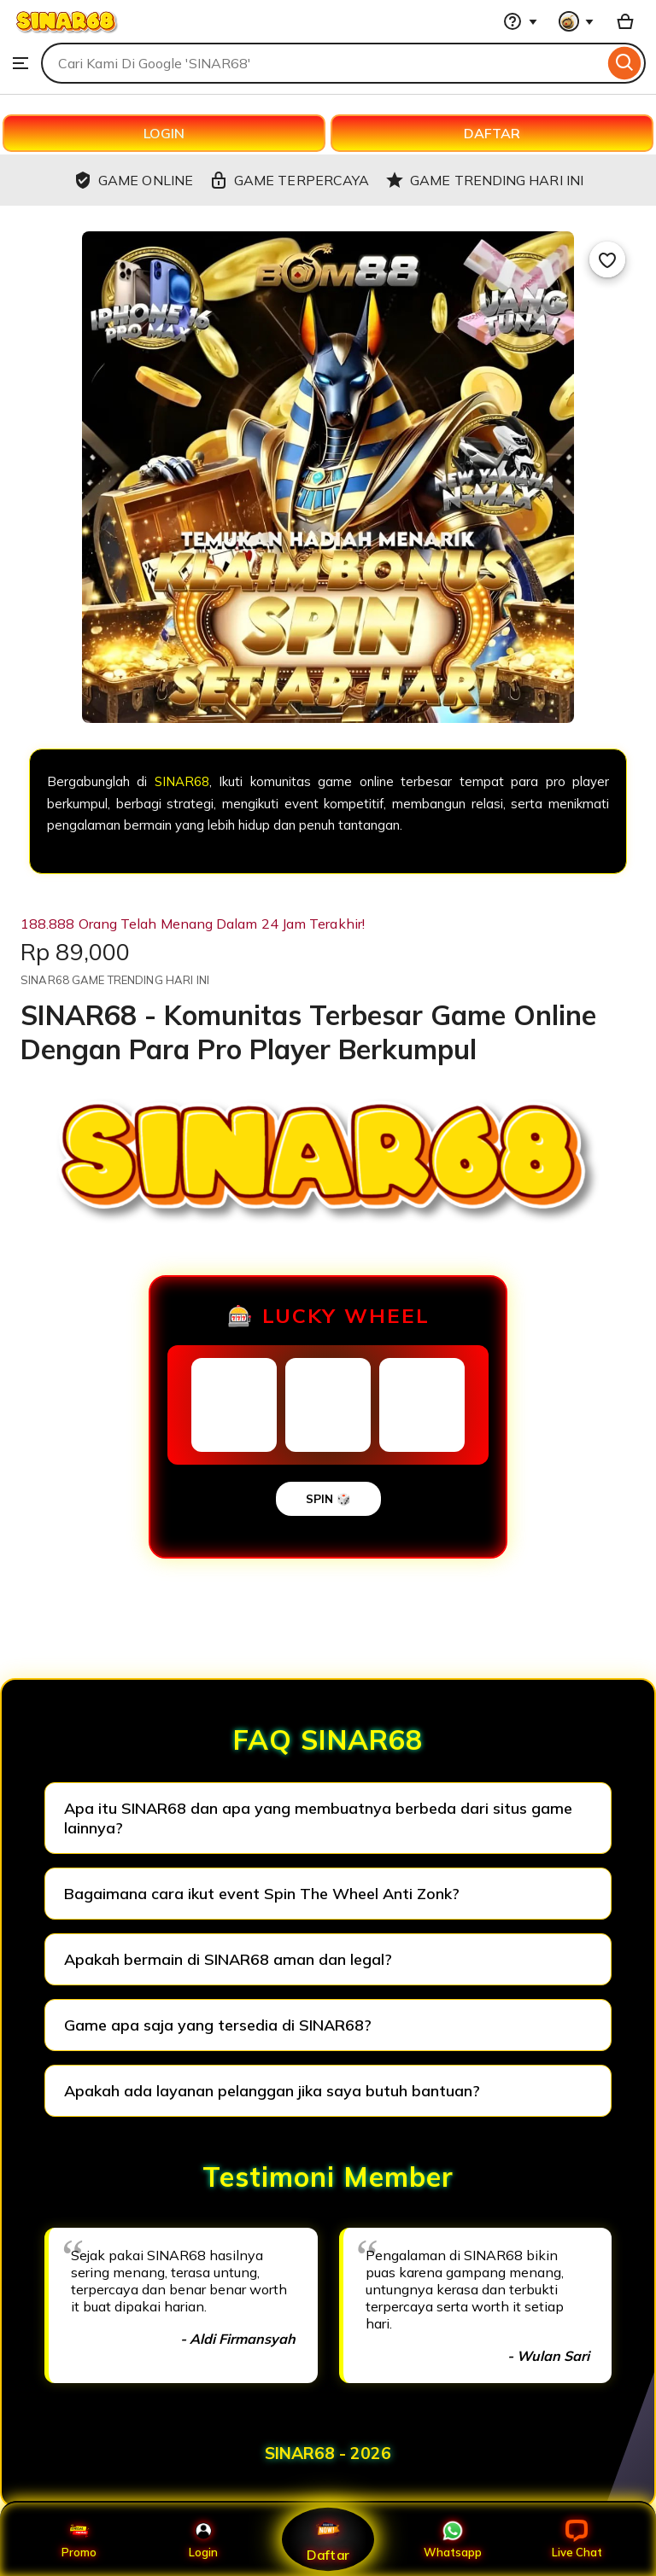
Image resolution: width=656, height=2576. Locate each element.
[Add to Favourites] (607, 259)
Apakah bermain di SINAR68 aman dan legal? (228, 1959)
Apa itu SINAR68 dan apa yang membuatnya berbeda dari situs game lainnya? (318, 1818)
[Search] (625, 63)
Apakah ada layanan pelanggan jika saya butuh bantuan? (272, 2091)
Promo (79, 2539)
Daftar (328, 2538)
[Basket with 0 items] (625, 21)
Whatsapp (453, 2539)
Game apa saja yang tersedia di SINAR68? (218, 2025)
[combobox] (322, 63)
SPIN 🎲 (328, 1499)
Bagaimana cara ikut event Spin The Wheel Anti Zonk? (262, 1893)
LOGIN (164, 133)
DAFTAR (492, 133)
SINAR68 (182, 781)
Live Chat (577, 2539)
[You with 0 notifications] (576, 21)
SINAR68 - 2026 (328, 2453)
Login (203, 2539)
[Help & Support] (520, 21)
